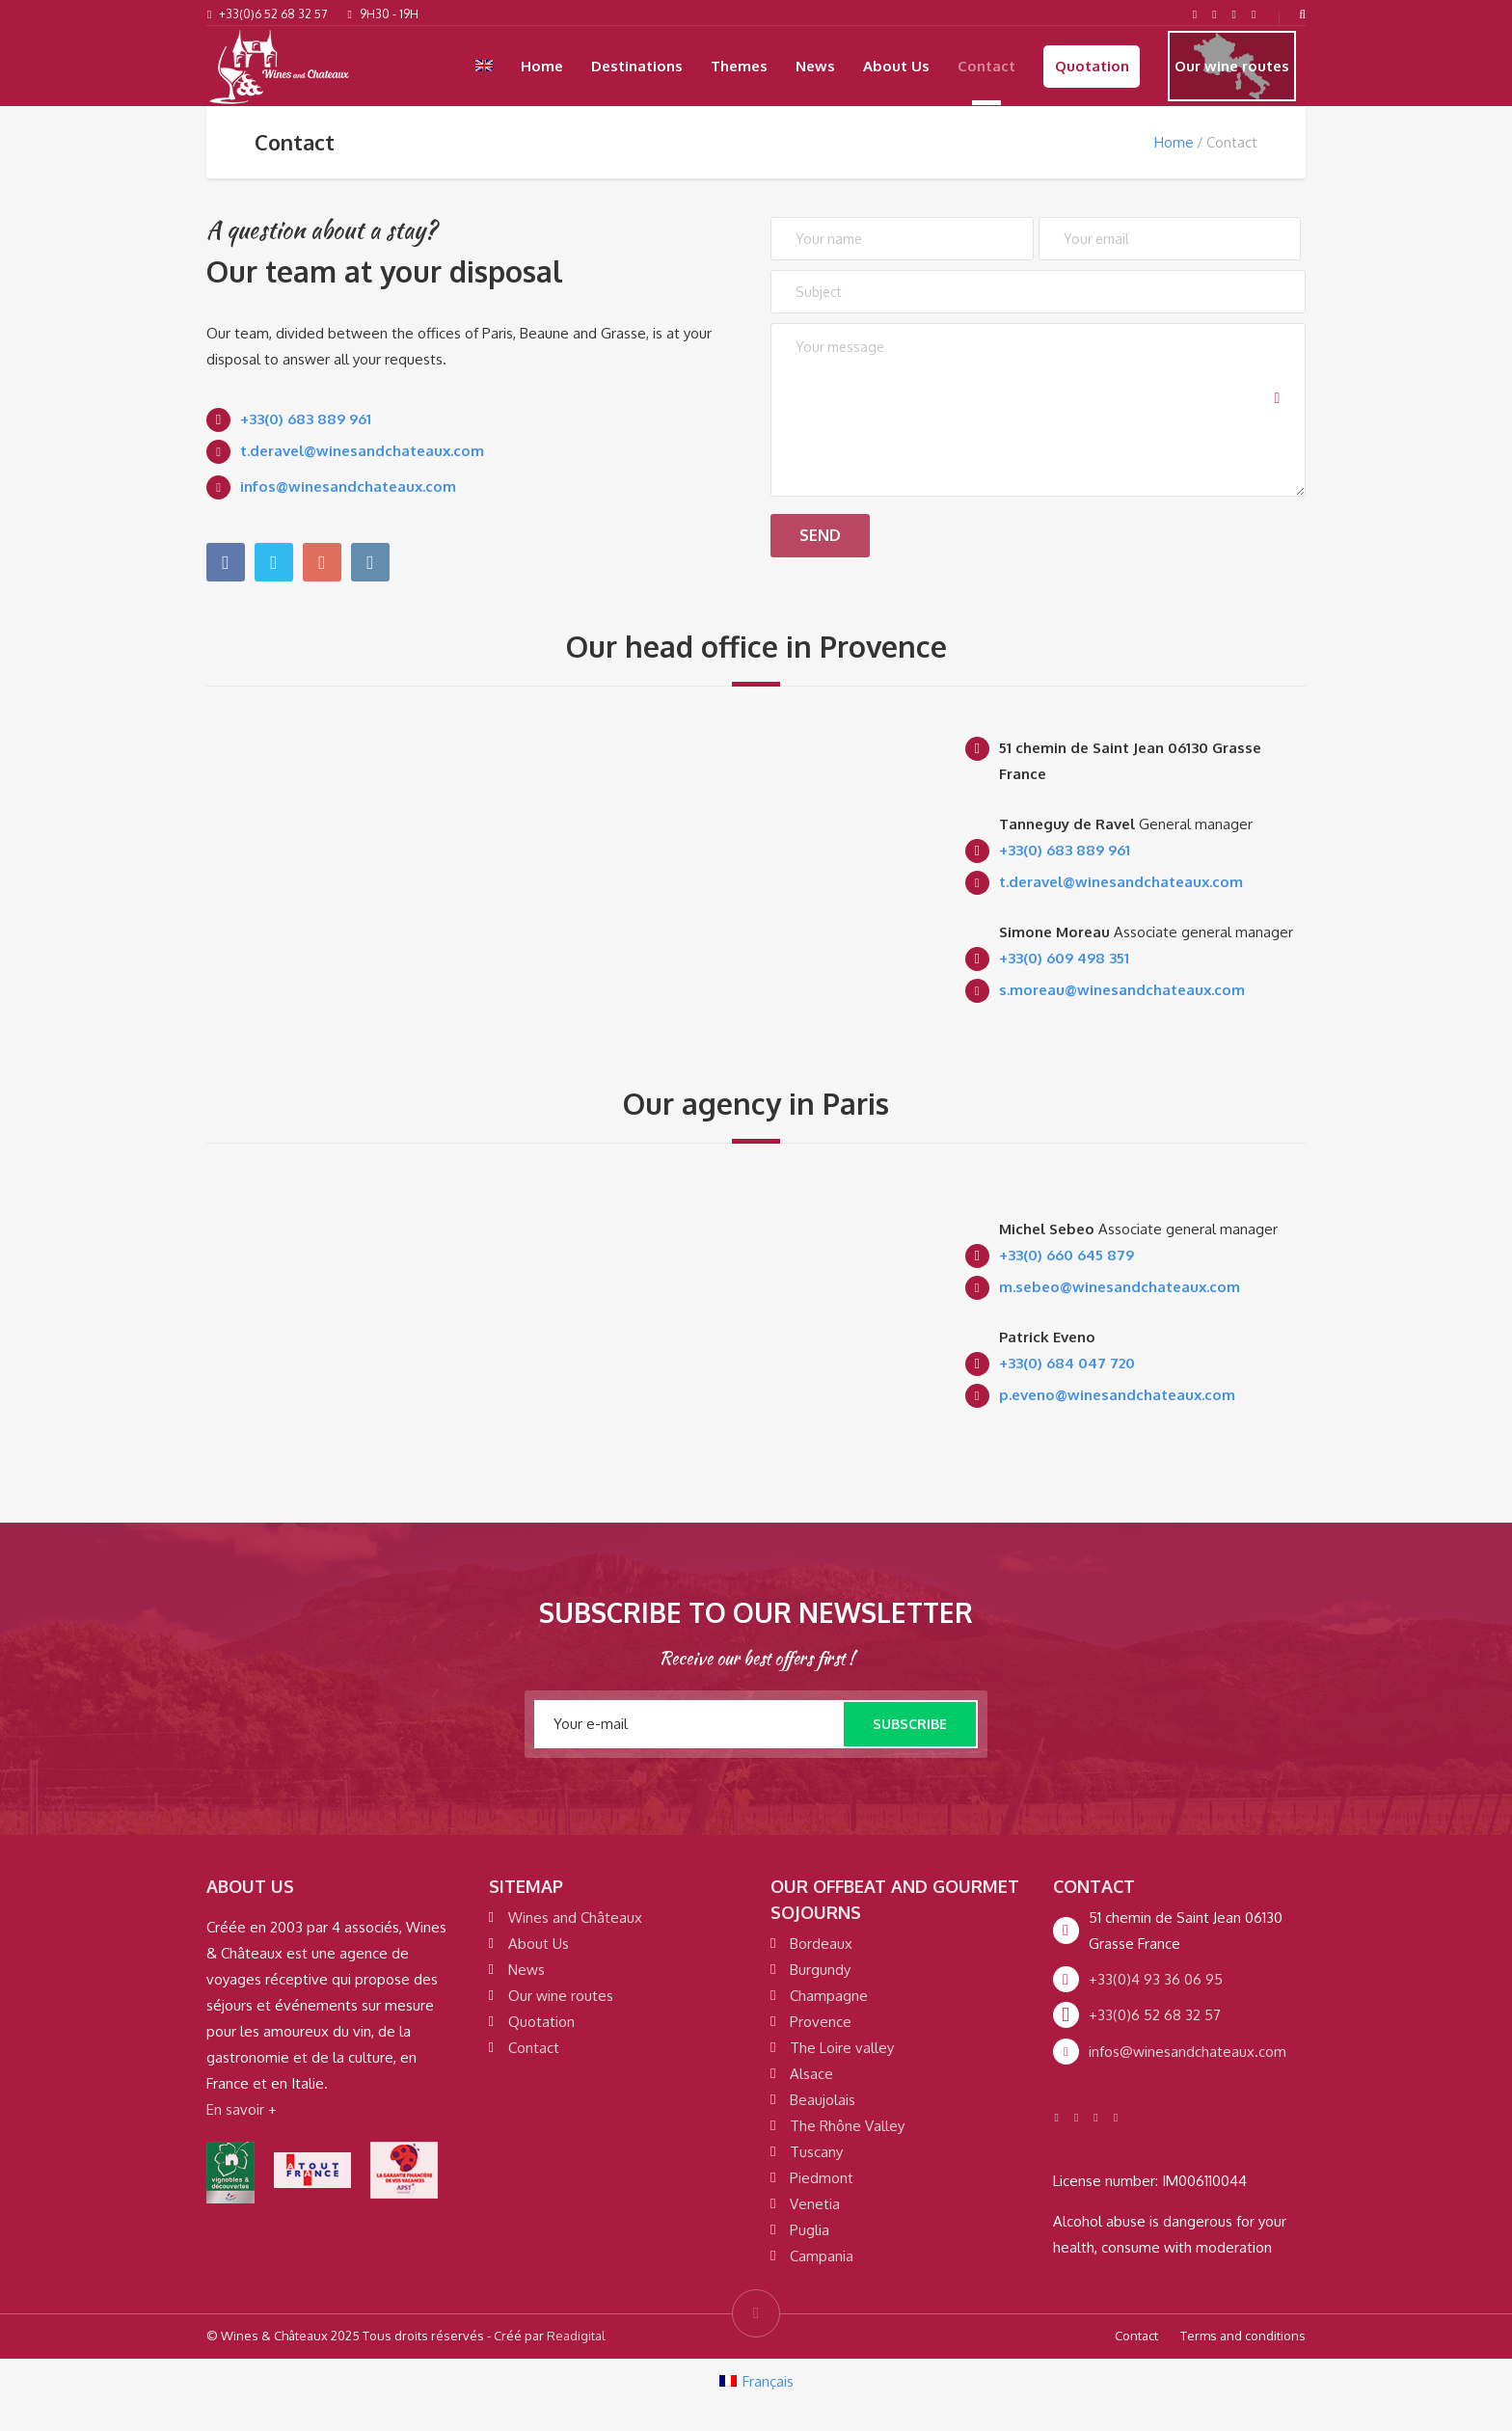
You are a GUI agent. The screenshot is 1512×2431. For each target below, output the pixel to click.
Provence (820, 2021)
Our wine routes (1231, 66)
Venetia (815, 2204)
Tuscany (816, 2152)
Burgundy (820, 1969)
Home (542, 66)
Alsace (811, 2074)
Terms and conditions (1243, 2335)
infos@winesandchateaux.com (1187, 2051)
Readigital (576, 2335)
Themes (739, 66)
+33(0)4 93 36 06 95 (1156, 1979)
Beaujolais (822, 2100)
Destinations (637, 66)
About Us (896, 66)
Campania (821, 2256)
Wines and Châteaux (575, 1917)
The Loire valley (842, 2048)
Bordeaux (821, 1943)
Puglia (809, 2230)
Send (834, 529)
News (815, 66)
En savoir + (241, 2109)
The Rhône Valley (847, 2126)
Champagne (829, 1995)
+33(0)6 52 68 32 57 (1155, 2015)
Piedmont (821, 2178)
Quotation (1092, 66)
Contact (986, 66)
